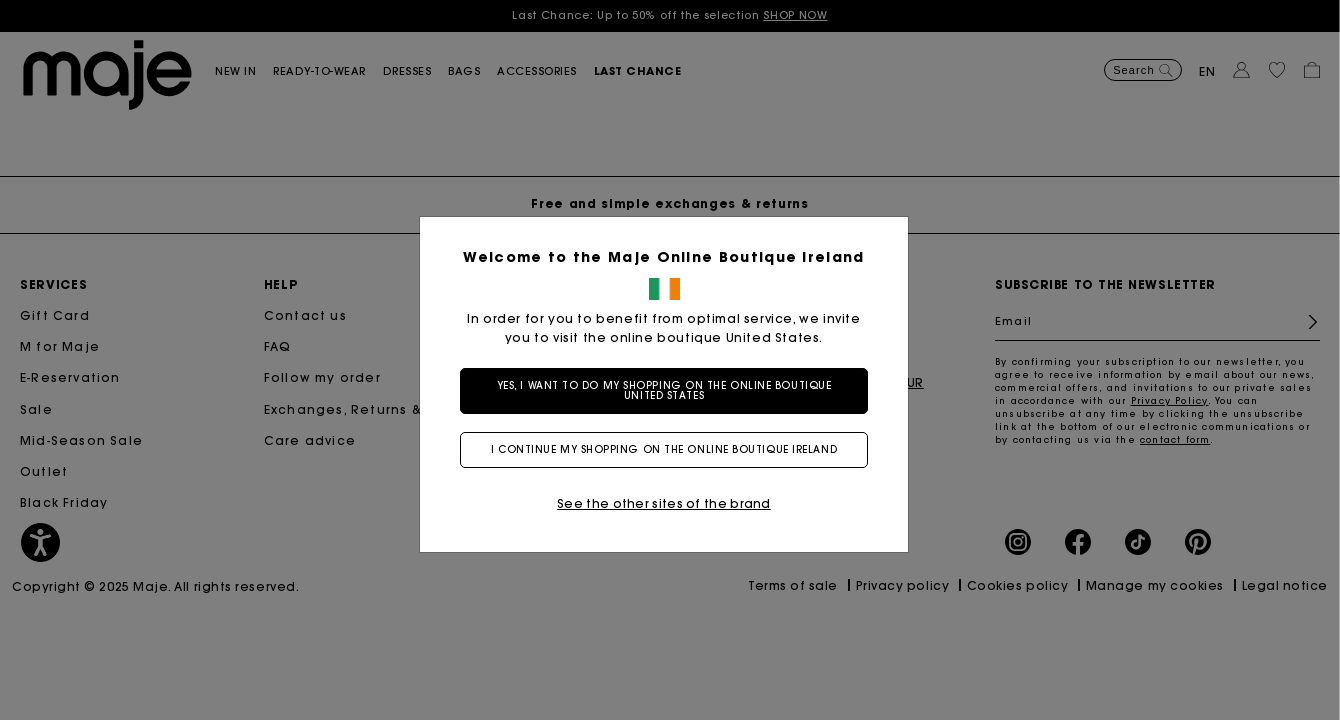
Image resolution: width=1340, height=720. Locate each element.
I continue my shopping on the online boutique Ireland (670, 449)
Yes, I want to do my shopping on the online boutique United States (670, 390)
